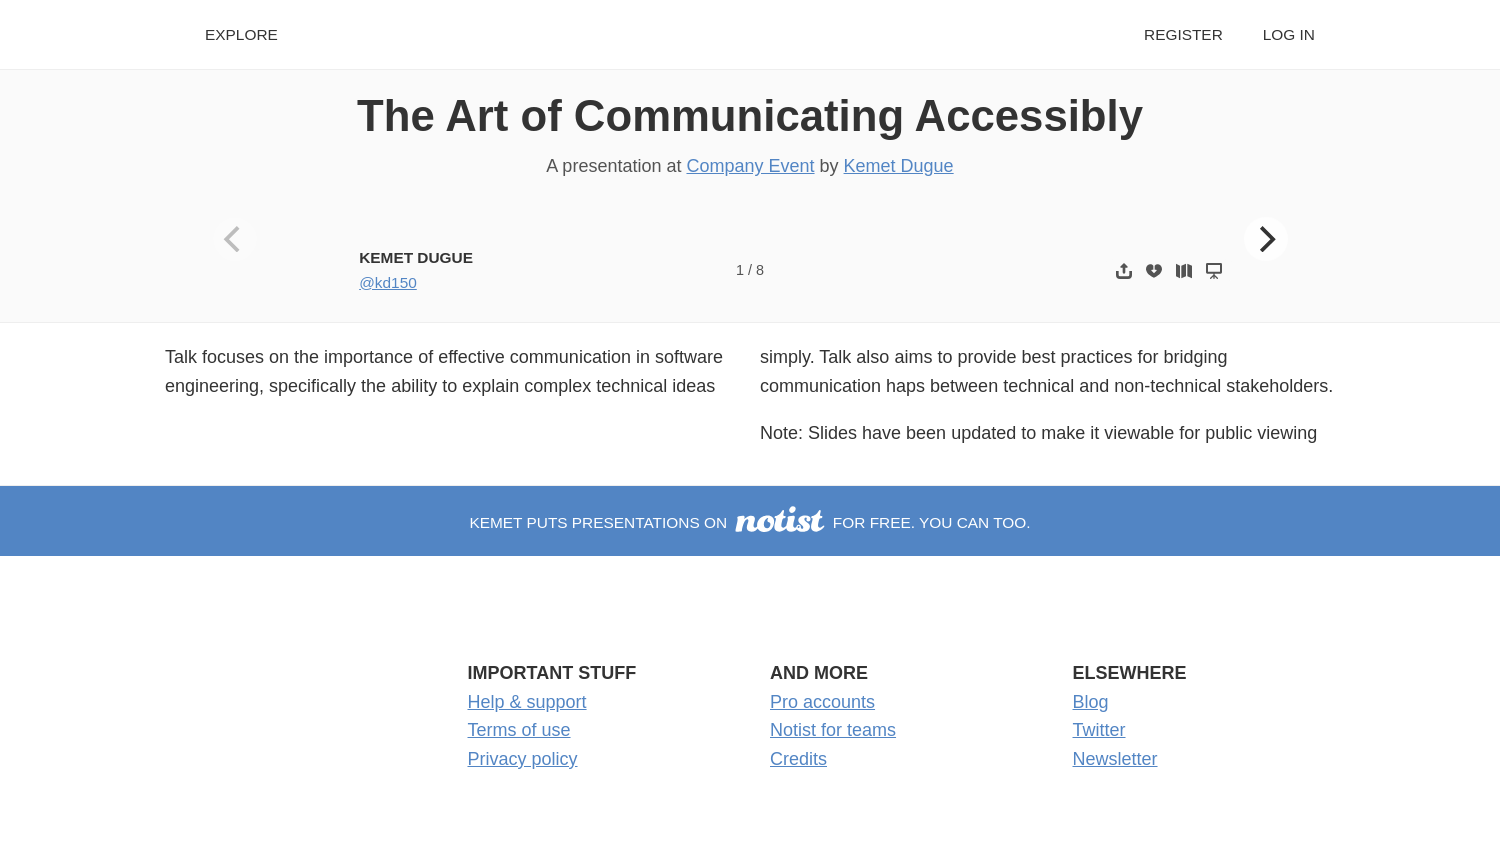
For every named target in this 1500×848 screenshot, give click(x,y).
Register (1183, 34)
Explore (241, 34)
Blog (1091, 702)
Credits (798, 759)
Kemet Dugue (899, 166)
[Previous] (235, 239)
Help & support (527, 702)
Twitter (1099, 730)
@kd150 (388, 282)
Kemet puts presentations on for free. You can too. (749, 522)
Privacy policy (523, 759)
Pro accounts (822, 702)
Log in (1289, 34)
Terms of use (519, 730)
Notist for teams (833, 730)
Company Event (750, 166)
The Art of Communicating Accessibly (750, 115)
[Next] (1266, 239)
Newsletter (1115, 759)
